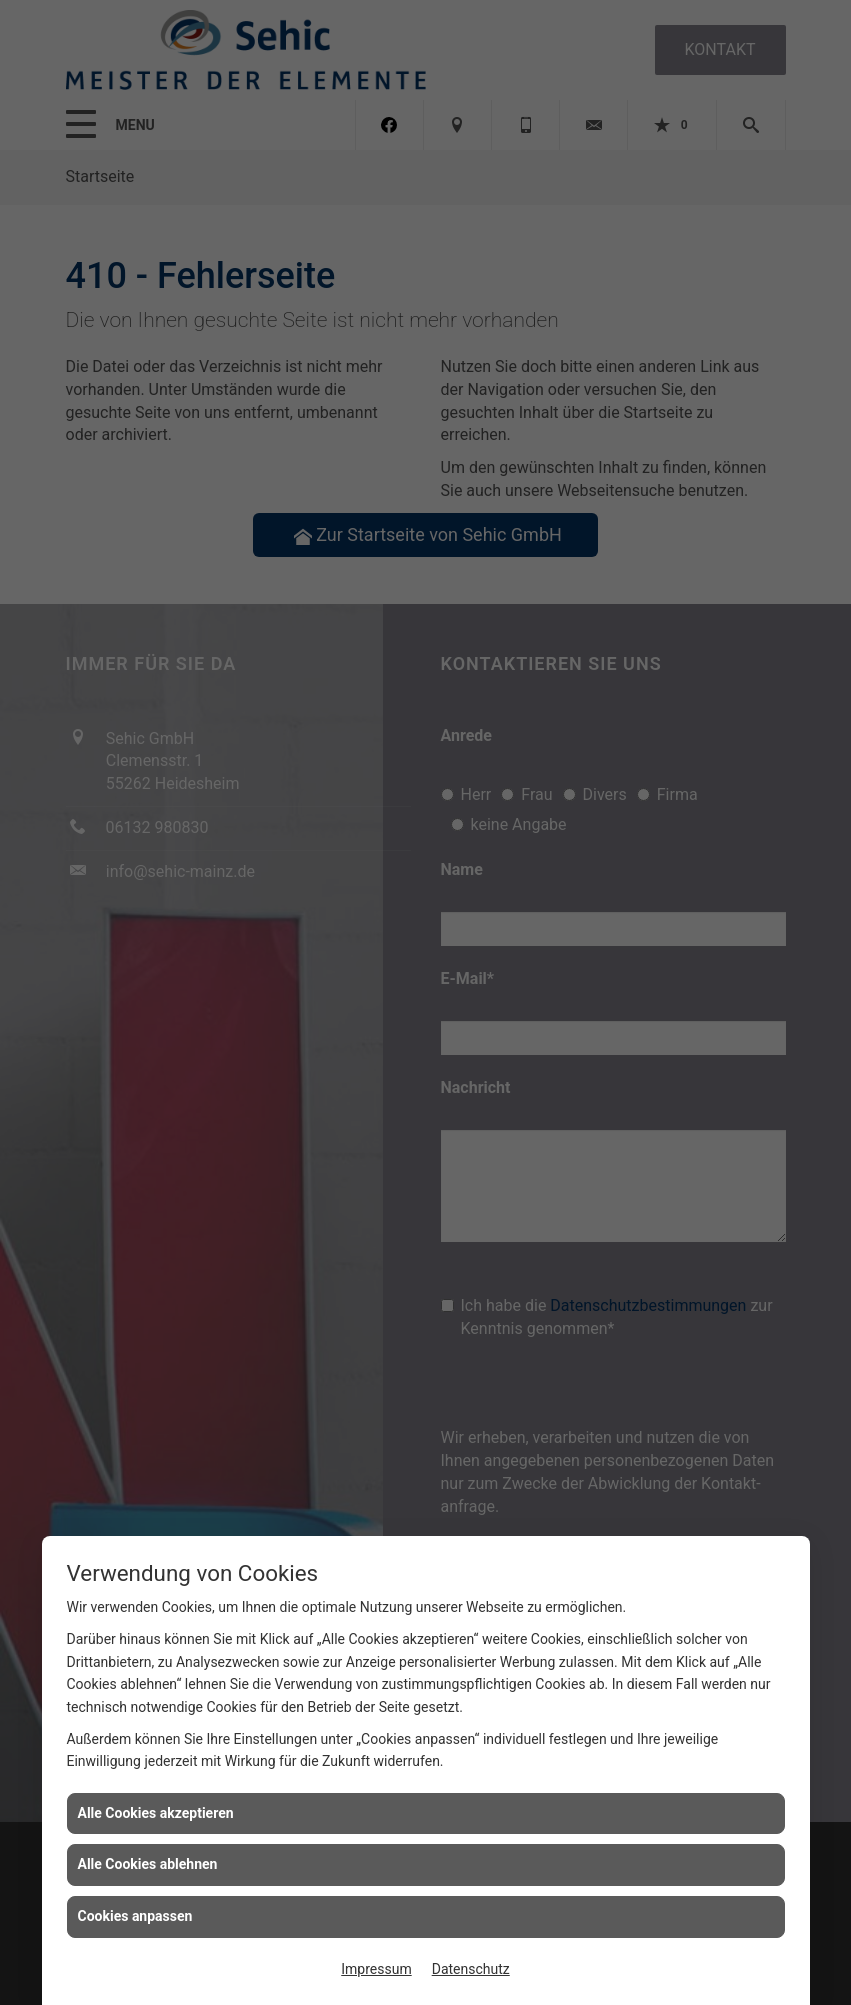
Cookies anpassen (135, 1916)
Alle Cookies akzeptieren (156, 1813)
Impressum (376, 1969)
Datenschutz (471, 1969)
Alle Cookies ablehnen (148, 1864)
